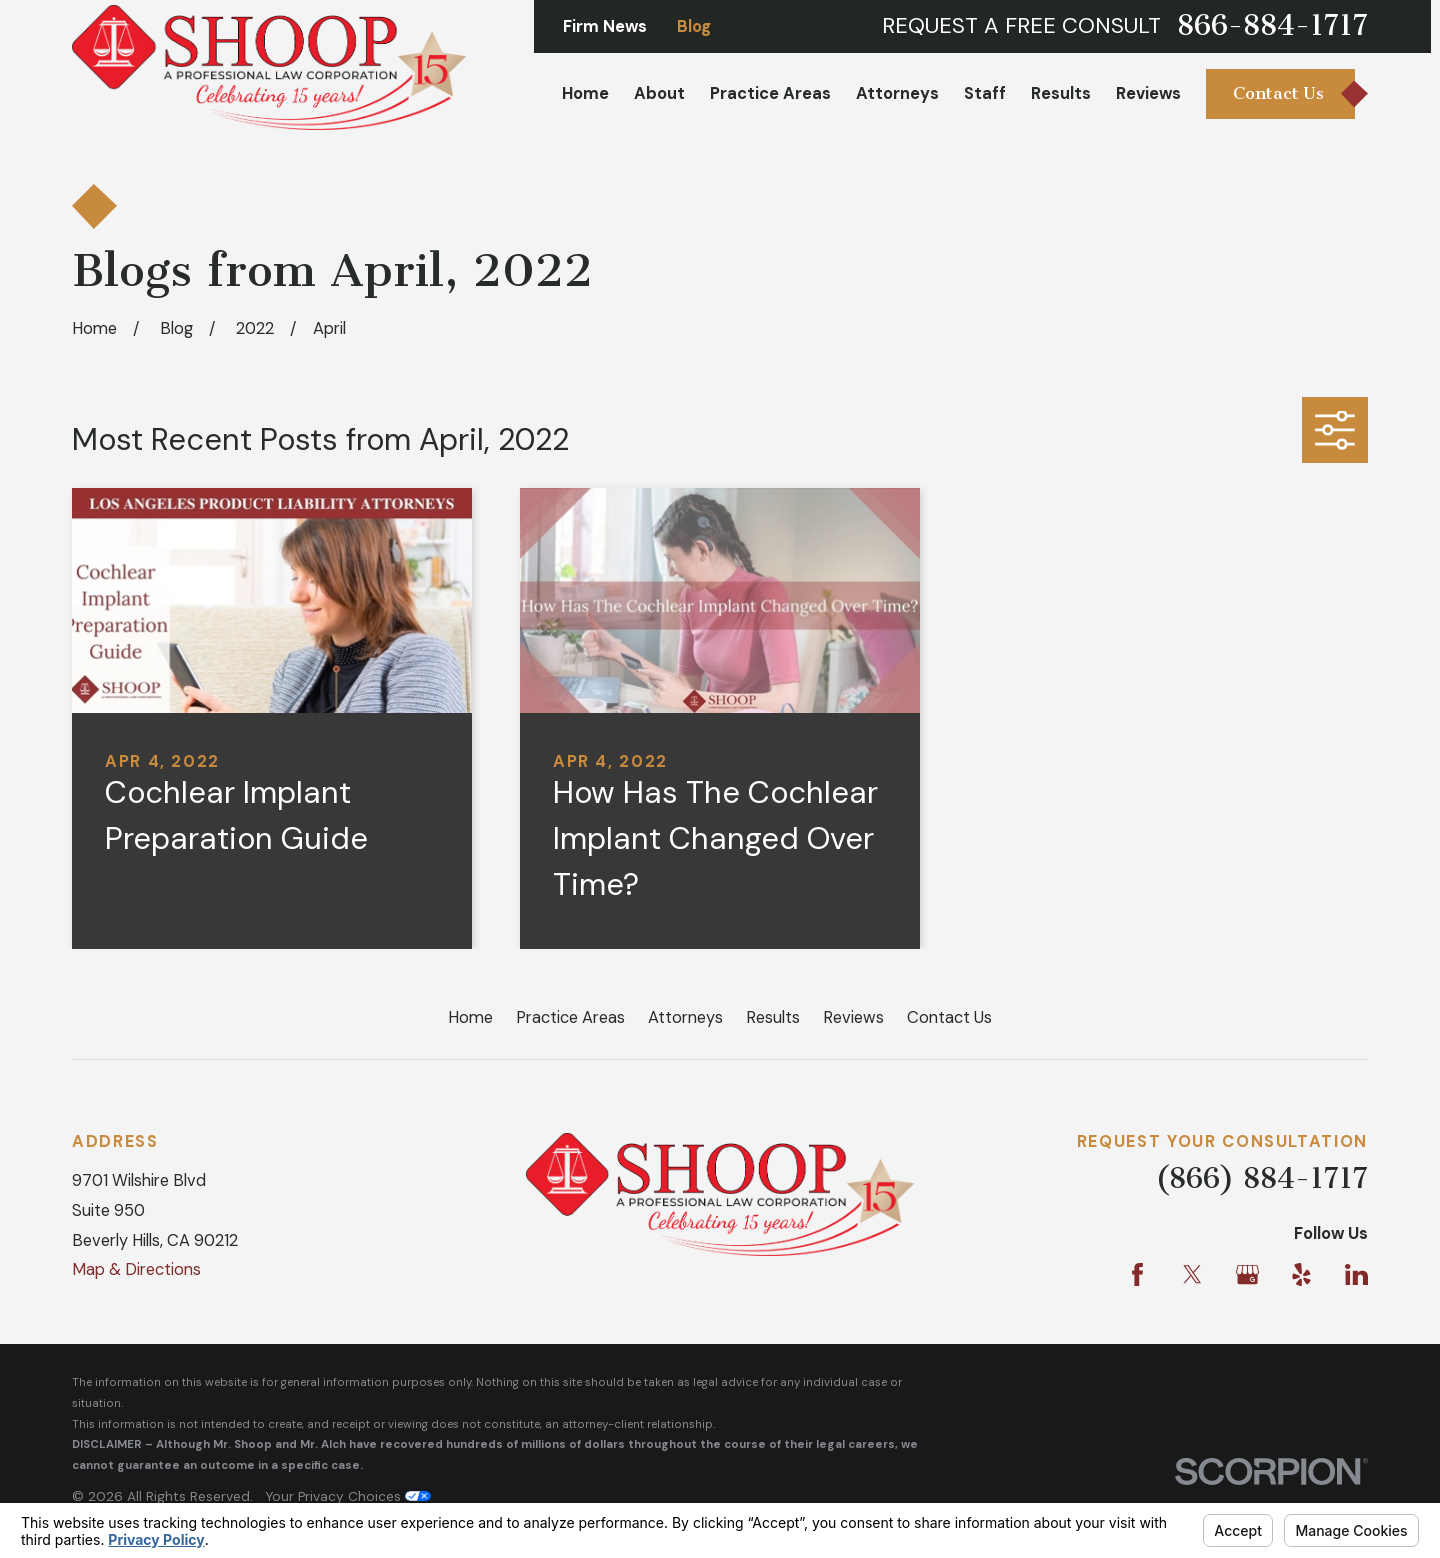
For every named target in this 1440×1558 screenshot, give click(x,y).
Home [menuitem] (585, 93)
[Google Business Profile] (1247, 1274)
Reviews (853, 1017)
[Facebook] (1137, 1274)
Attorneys (685, 1017)
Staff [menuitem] (985, 93)
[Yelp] (1301, 1274)
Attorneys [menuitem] (897, 93)
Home (470, 1017)
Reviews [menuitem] (1148, 93)
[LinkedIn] (1356, 1274)
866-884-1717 (1272, 26)
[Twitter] (1192, 1274)
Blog (694, 26)
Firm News (605, 26)
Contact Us (949, 1017)
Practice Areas (570, 1017)
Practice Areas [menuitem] (770, 93)
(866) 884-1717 (1261, 1178)
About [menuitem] (659, 93)
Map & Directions (136, 1269)
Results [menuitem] (1061, 93)
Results (773, 1017)
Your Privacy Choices (348, 1496)
